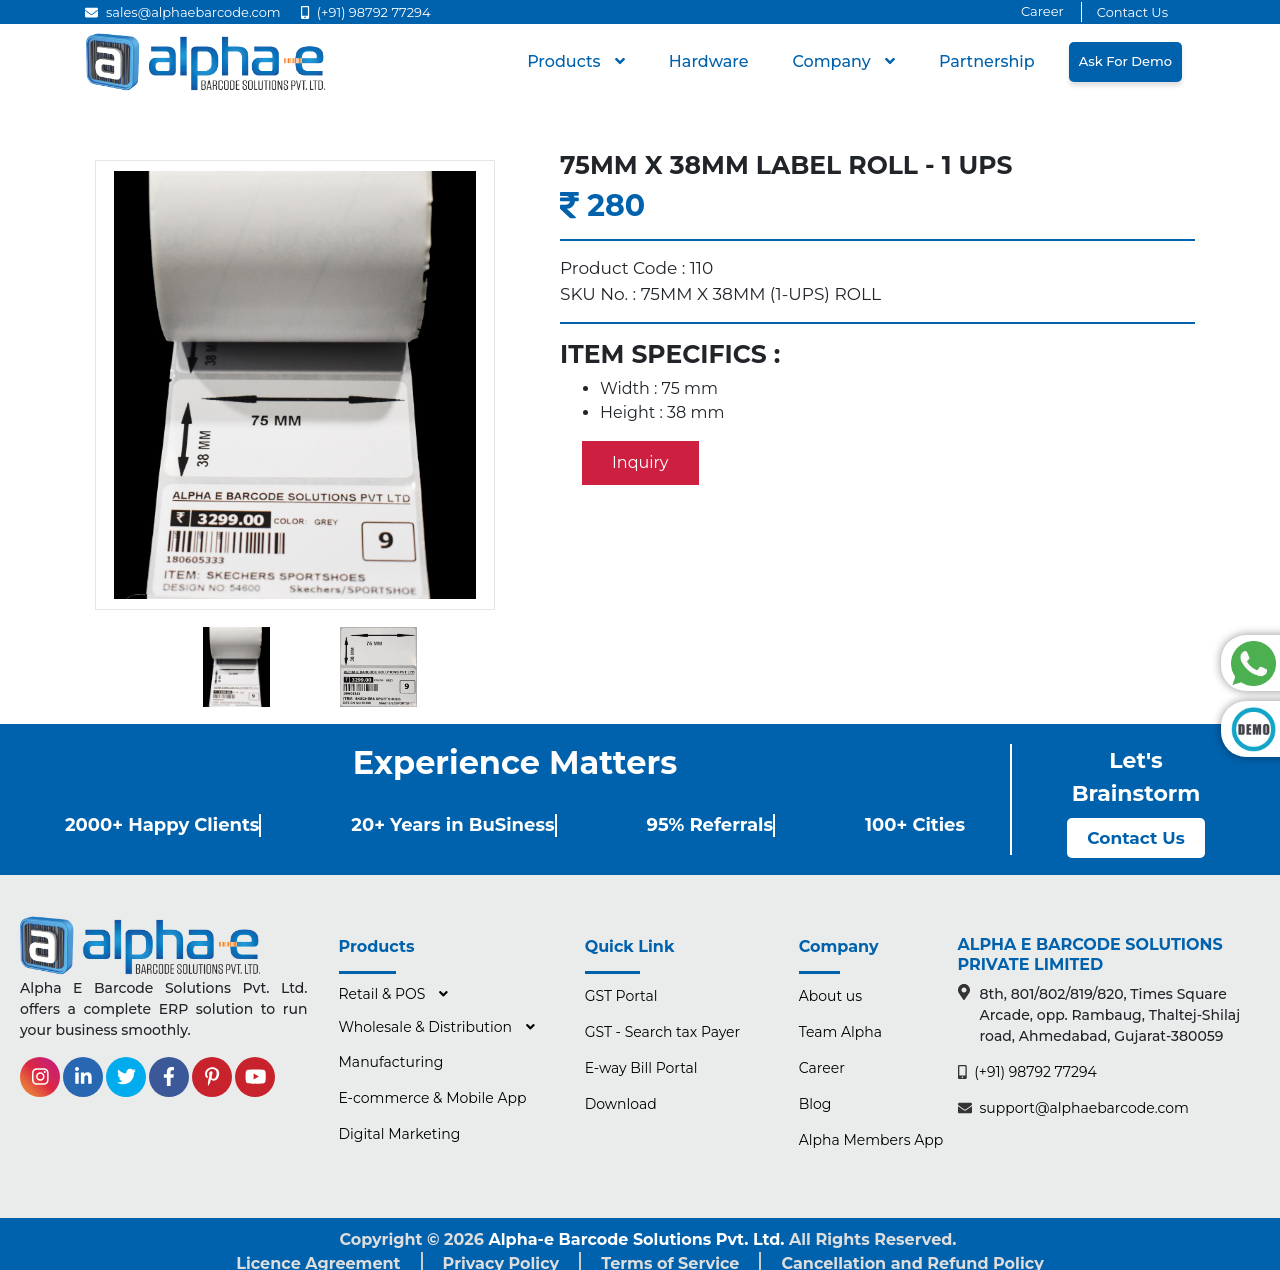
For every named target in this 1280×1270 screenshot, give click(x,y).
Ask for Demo (1125, 61)
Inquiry (640, 462)
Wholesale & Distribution (427, 1027)
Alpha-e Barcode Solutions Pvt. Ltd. (637, 1239)
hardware (709, 61)
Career (1042, 11)
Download (621, 1104)
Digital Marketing (400, 1134)
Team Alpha (840, 1032)
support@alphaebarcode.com (1073, 1108)
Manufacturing (391, 1062)
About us (830, 996)
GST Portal (621, 996)
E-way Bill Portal (641, 1068)
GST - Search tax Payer (663, 1032)
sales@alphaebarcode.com (183, 12)
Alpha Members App (871, 1140)
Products (566, 61)
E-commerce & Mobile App (433, 1098)
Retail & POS (384, 994)
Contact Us (1132, 12)
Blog (815, 1104)
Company (833, 61)
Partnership (987, 61)
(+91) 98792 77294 (366, 12)
